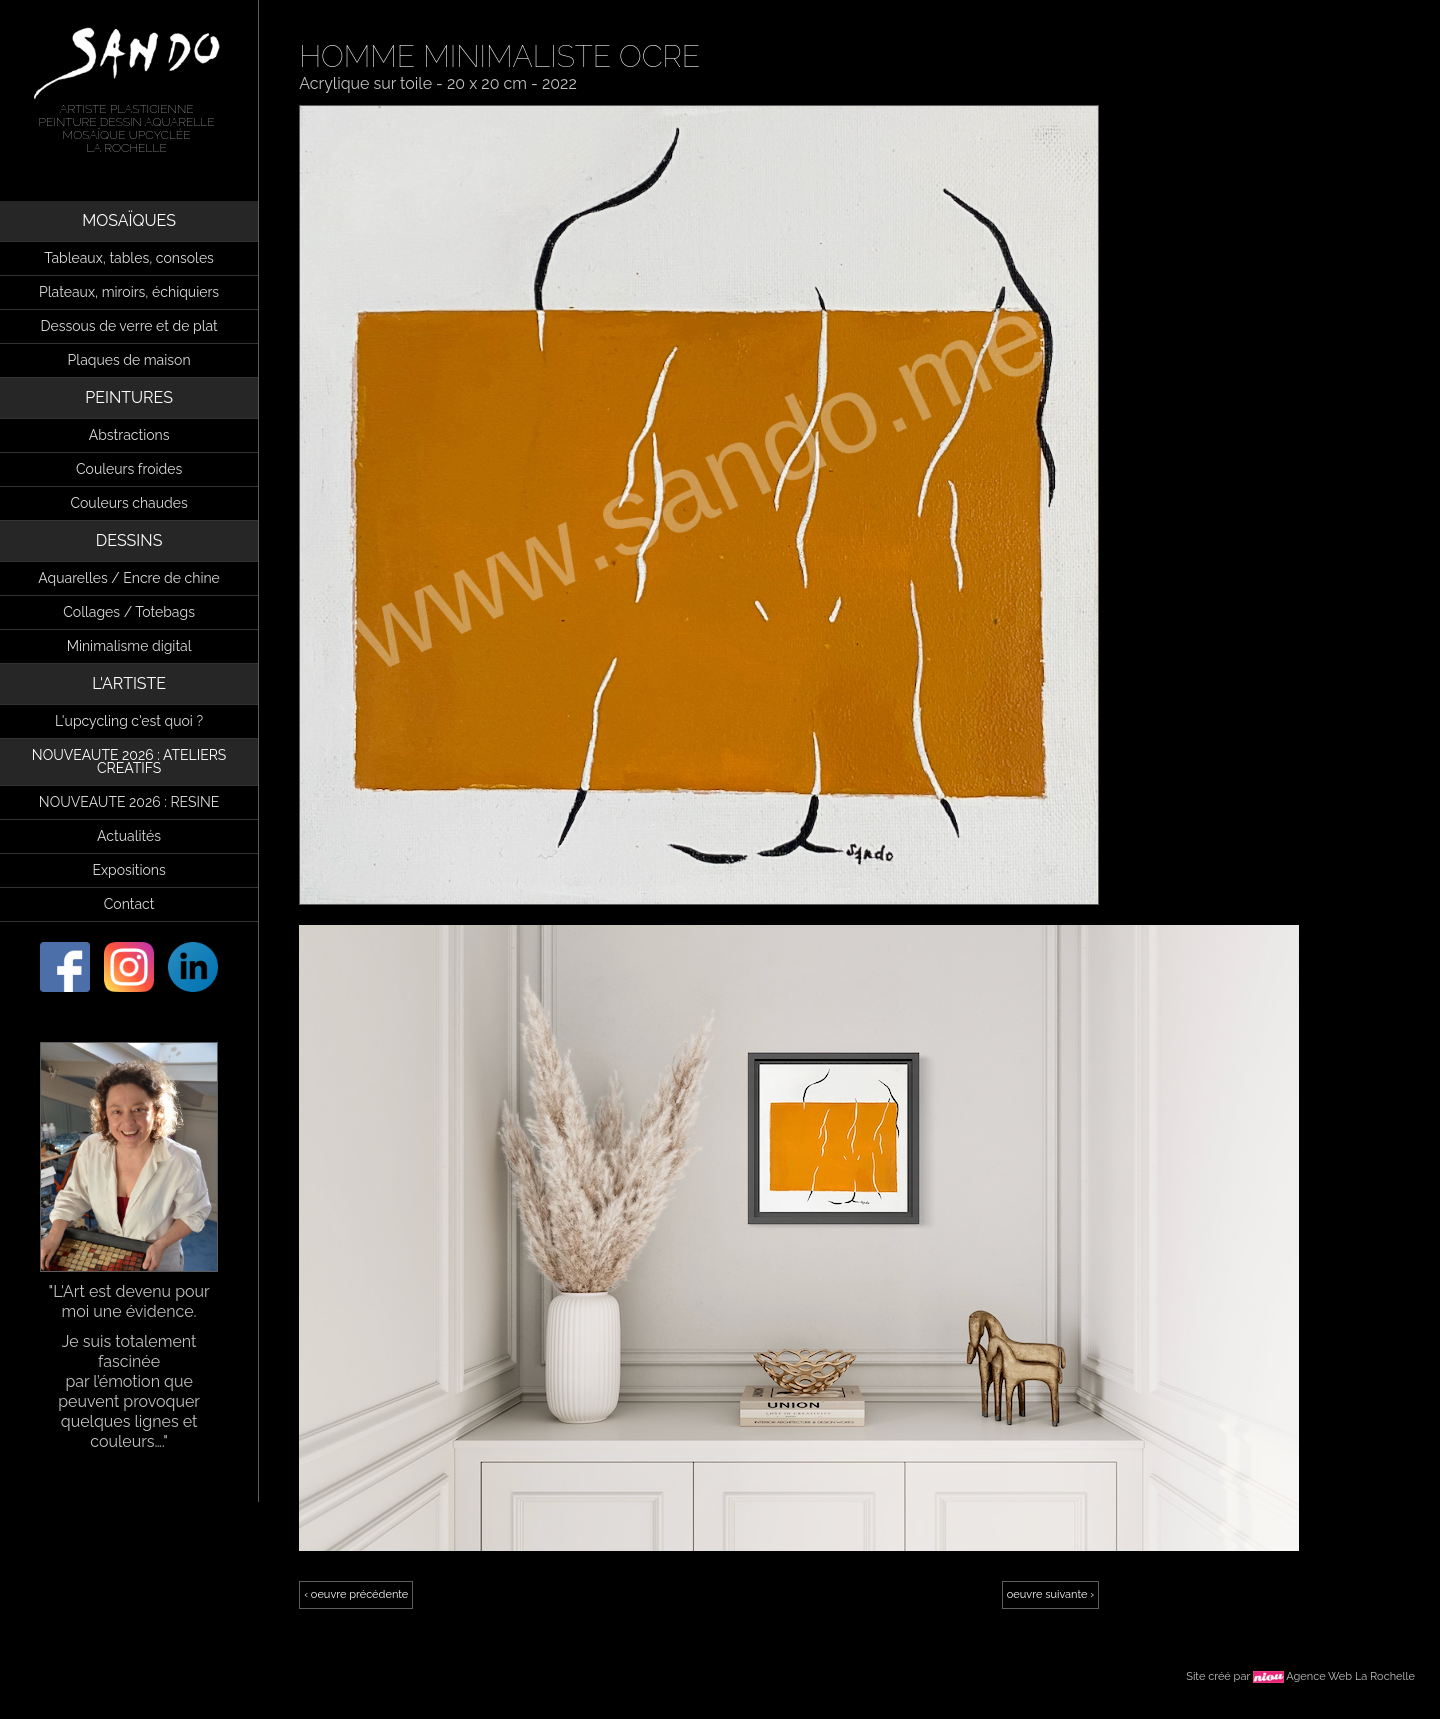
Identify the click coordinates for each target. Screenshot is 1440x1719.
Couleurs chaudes (128, 503)
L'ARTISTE (129, 683)
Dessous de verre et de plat (128, 326)
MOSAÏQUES (129, 220)
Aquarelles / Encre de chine (129, 578)
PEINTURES (129, 397)
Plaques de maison (129, 360)
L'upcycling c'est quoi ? (129, 721)
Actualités (129, 836)
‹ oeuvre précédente (356, 1594)
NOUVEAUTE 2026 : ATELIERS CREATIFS (129, 761)
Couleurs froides (129, 469)
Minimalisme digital (129, 646)
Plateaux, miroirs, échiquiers (129, 292)
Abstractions (129, 435)
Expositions (128, 870)
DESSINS (129, 540)
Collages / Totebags (129, 612)
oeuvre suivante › (1050, 1594)
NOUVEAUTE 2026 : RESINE (129, 802)
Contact (129, 904)
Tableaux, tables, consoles (129, 258)
